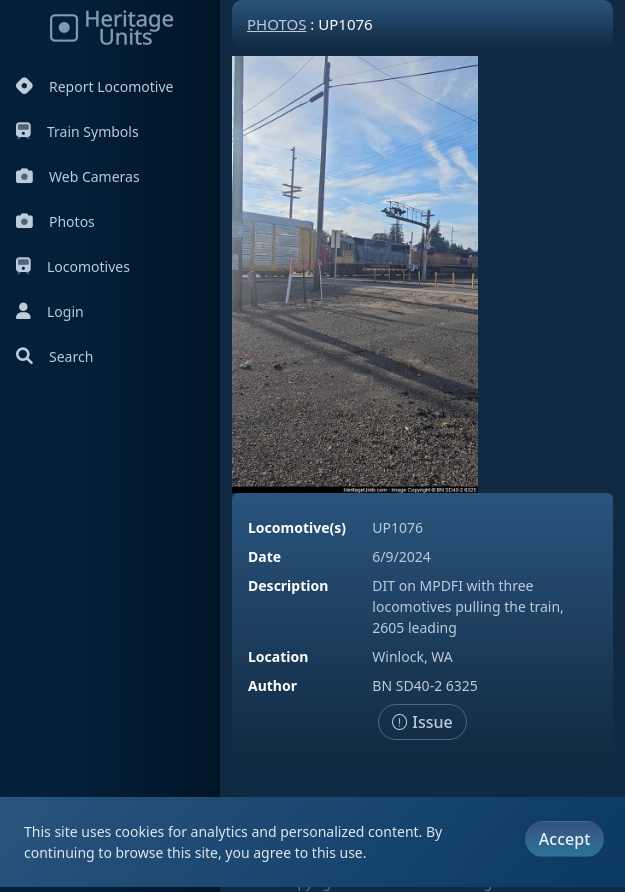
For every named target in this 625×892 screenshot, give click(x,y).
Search (54, 356)
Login (50, 311)
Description (288, 585)
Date (264, 556)
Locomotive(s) (297, 527)
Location (278, 656)
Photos (55, 221)
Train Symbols (77, 131)
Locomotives (73, 266)
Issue (422, 722)
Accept (564, 839)
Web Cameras (78, 176)
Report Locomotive (94, 86)
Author (272, 685)
